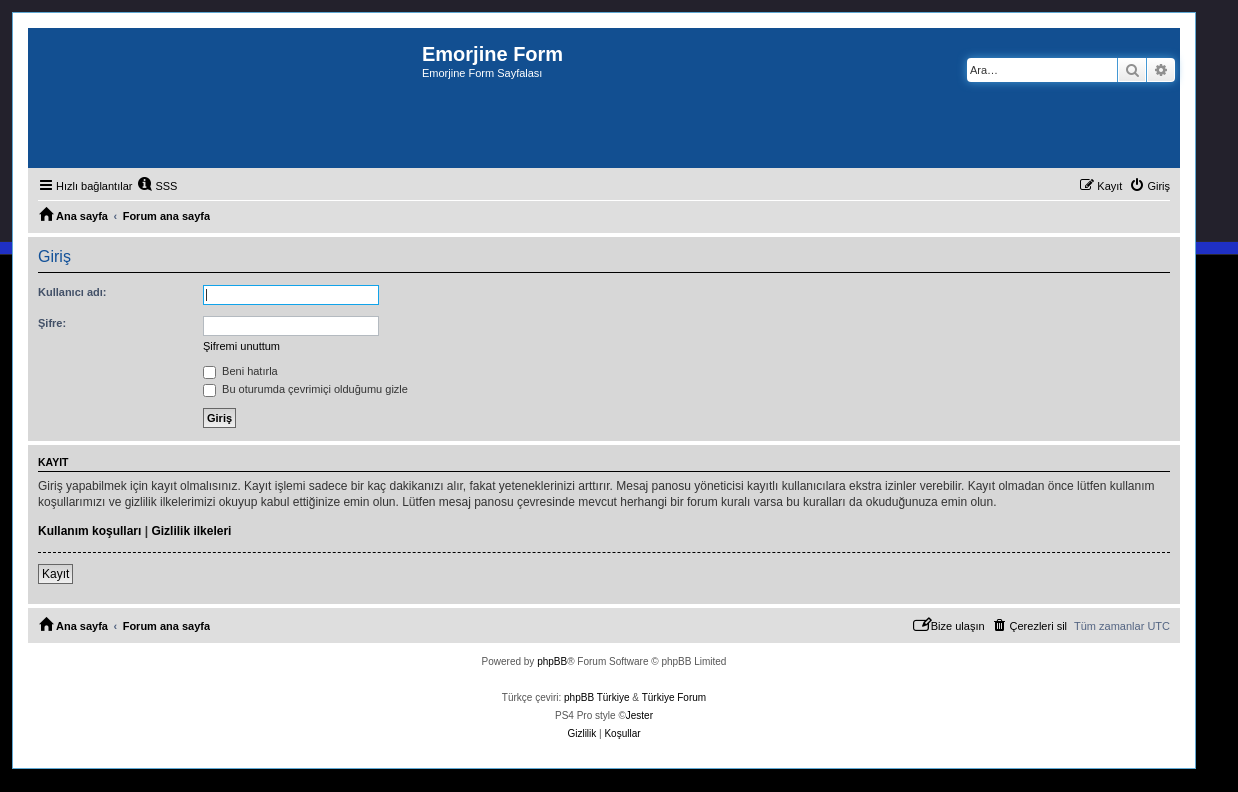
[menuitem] (157, 186)
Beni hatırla (240, 371)
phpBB (552, 661)
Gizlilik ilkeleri (191, 531)
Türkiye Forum (674, 697)
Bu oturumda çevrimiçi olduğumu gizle (305, 389)
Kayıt (55, 574)
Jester (639, 715)
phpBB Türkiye (596, 697)
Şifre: (52, 323)
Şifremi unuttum (241, 346)
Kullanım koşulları (89, 531)
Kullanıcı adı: (72, 292)
